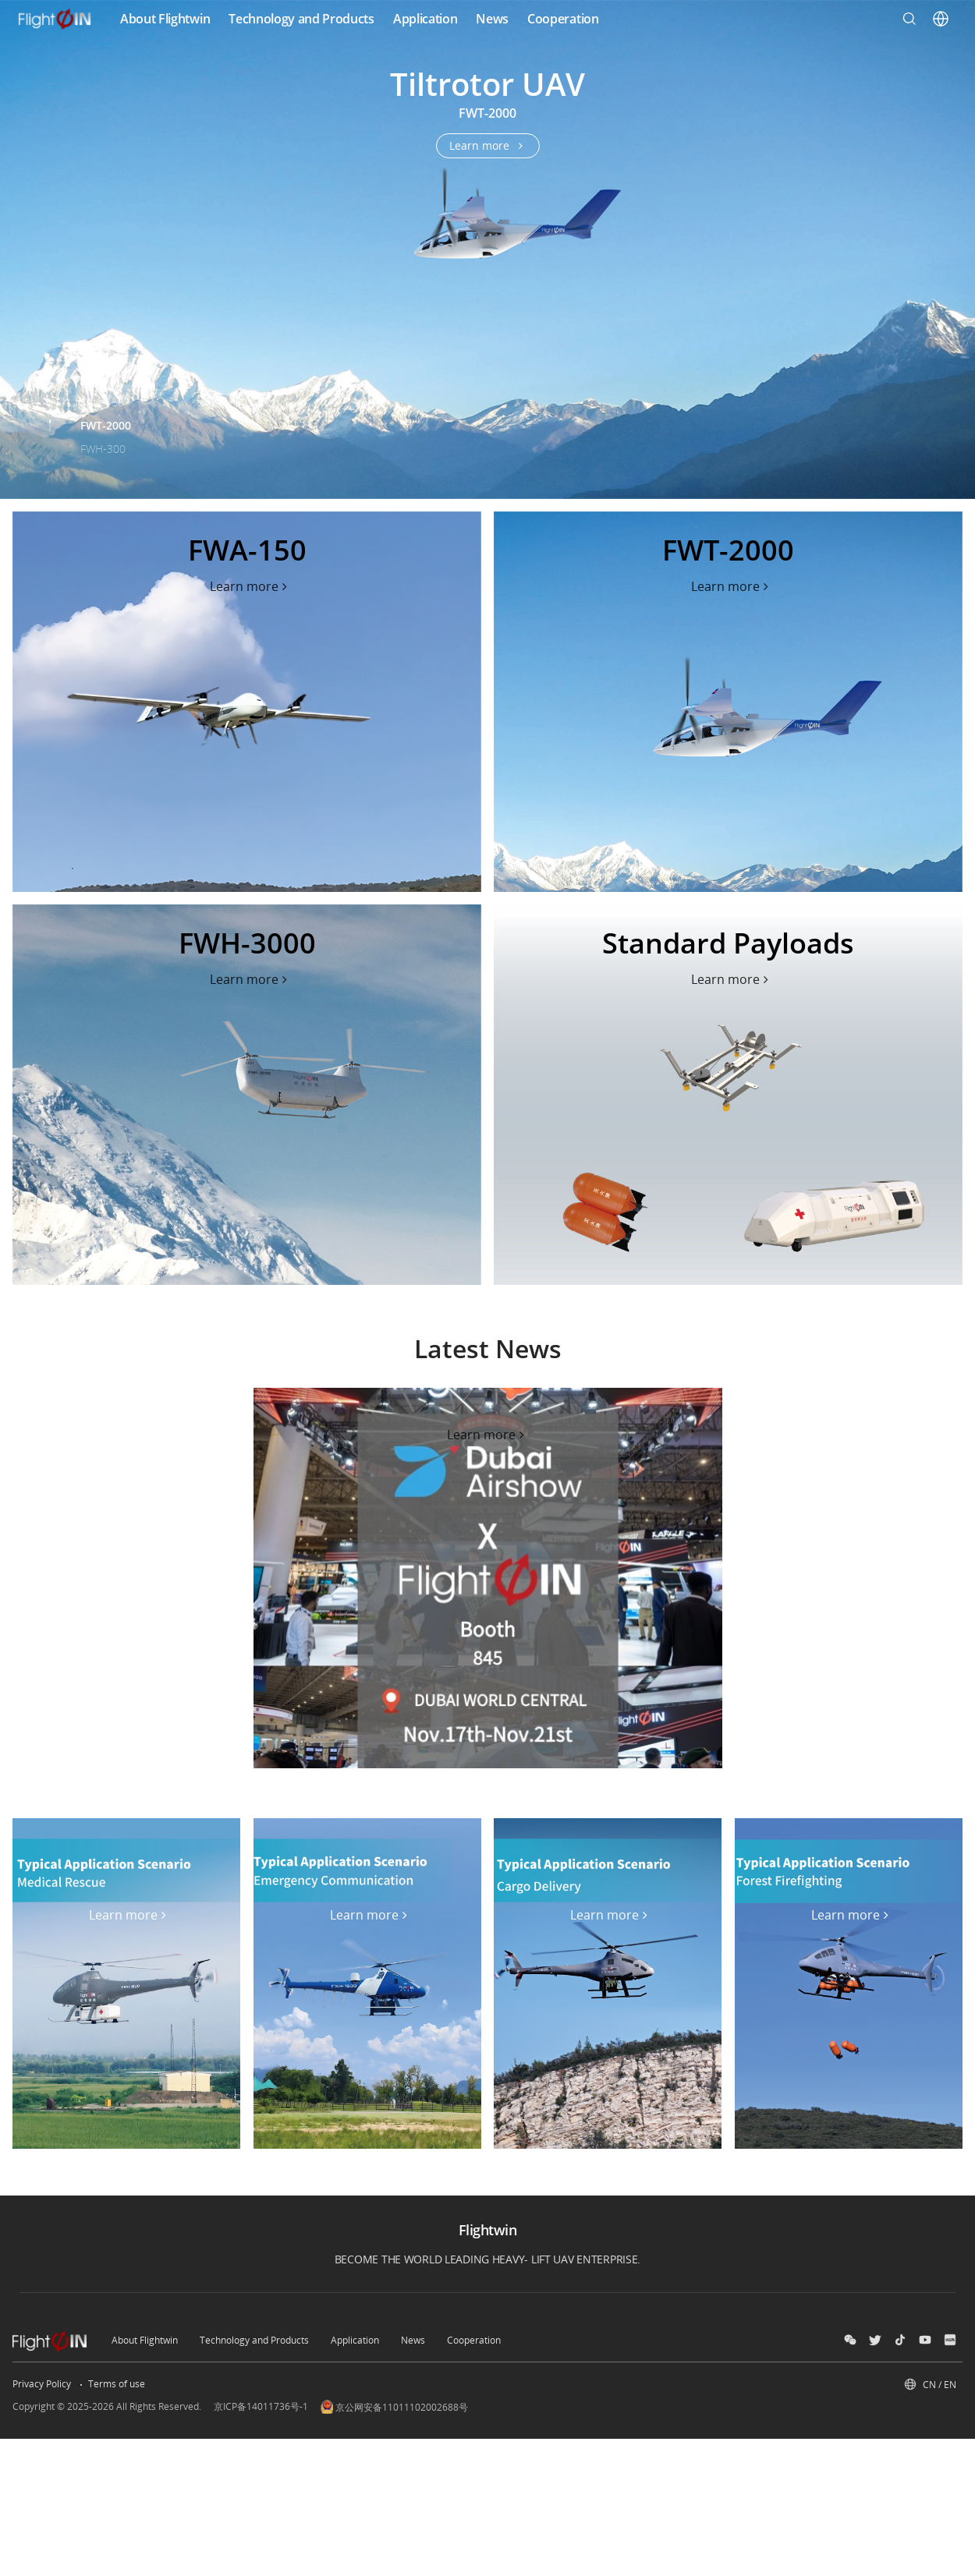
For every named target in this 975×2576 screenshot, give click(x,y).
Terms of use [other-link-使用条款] (116, 2383)
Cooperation (474, 2340)
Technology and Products (254, 2340)
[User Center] (940, 18)
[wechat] (850, 2340)
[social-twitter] (875, 2340)
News (413, 2340)
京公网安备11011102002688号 (394, 2407)
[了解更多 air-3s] (488, 145)
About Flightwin (145, 2340)
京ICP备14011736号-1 (261, 2407)
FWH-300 (103, 448)
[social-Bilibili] (925, 2340)
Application (355, 2340)
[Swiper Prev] (18, 237)
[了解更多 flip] (250, 586)
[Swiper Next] (956, 237)
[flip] (246, 701)
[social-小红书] (950, 2340)
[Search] (909, 18)
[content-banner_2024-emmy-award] (488, 1578)
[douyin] (900, 2340)
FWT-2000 (105, 425)
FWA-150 (102, 402)
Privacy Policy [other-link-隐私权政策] (41, 2383)
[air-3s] (487, 249)
